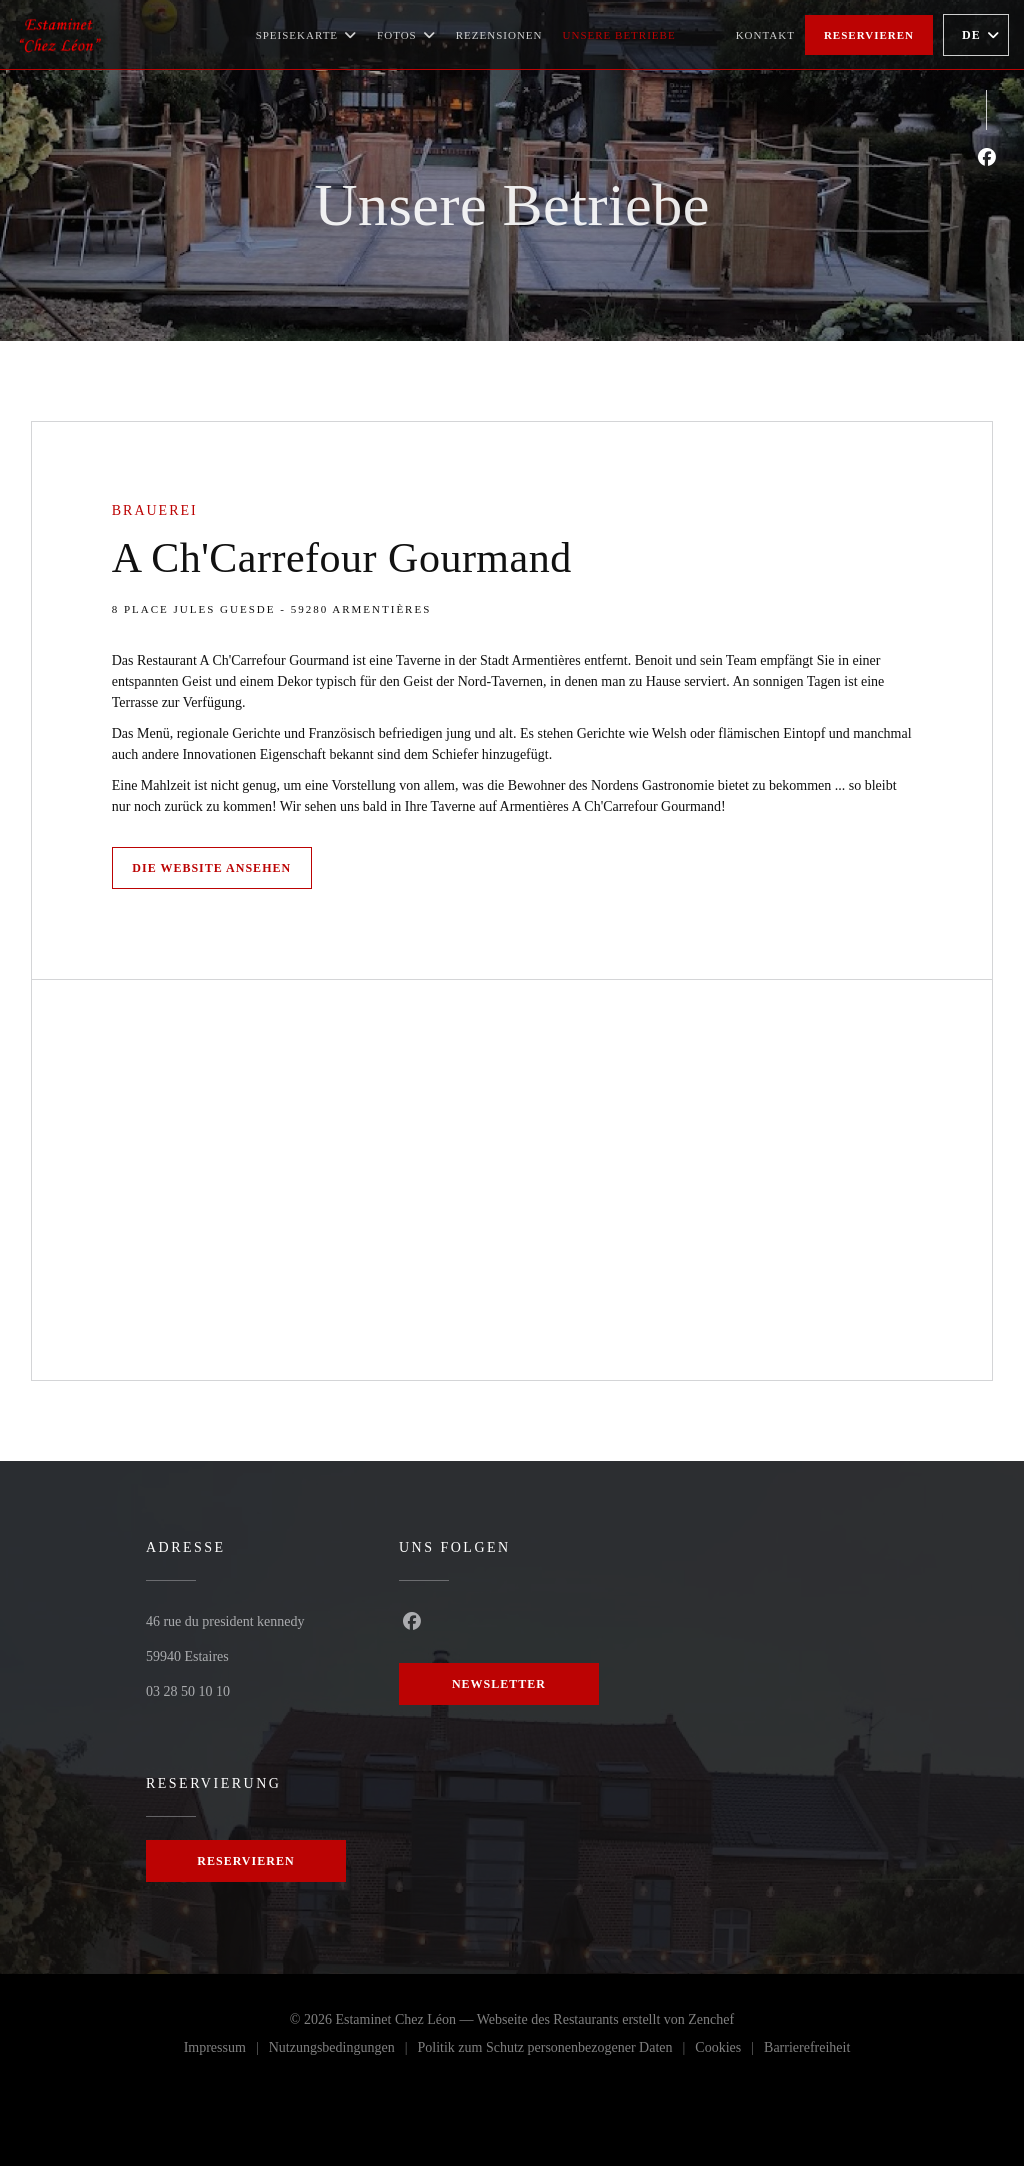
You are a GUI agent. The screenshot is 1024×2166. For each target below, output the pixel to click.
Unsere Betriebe (619, 35)
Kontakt (765, 35)
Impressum (226, 2051)
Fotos (406, 35)
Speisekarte (306, 35)
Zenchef (711, 2019)
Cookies (729, 2051)
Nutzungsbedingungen (343, 2051)
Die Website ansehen (211, 868)
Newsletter (499, 1684)
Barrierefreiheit (807, 2051)
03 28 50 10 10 (188, 1691)
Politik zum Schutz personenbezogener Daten (556, 2051)
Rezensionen (499, 35)
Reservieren (869, 35)
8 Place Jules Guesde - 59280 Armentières (272, 609)
